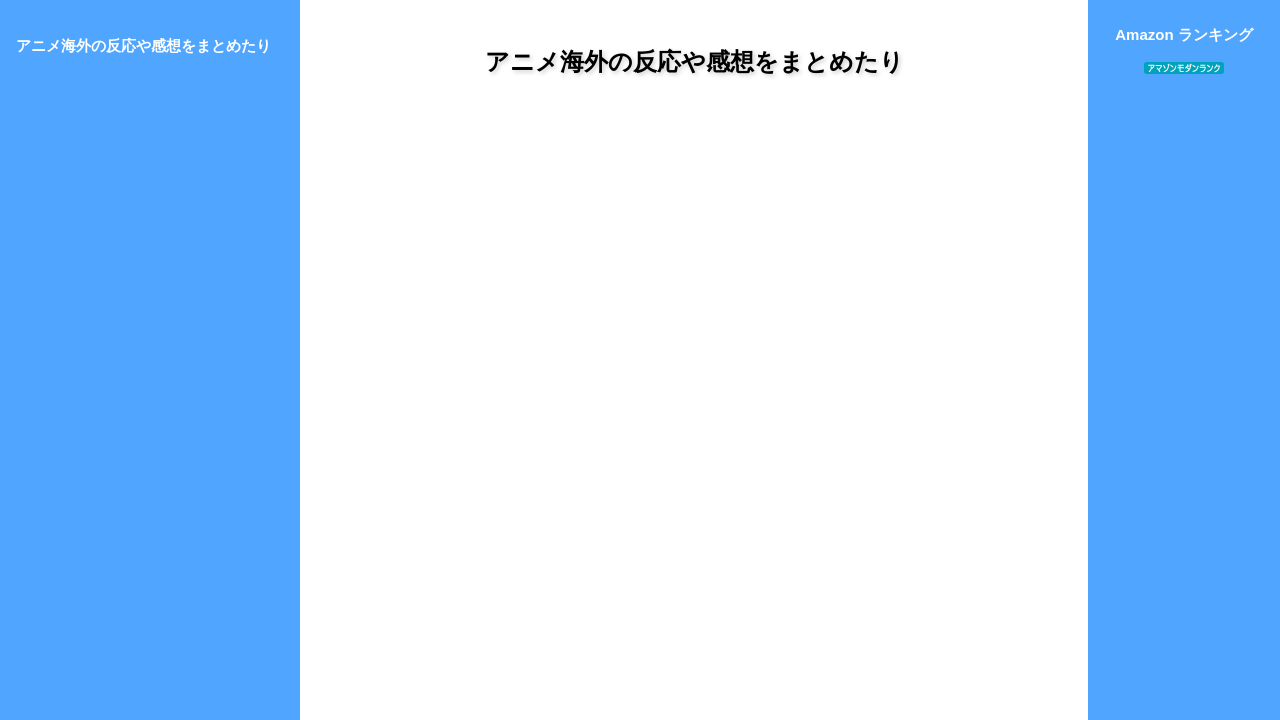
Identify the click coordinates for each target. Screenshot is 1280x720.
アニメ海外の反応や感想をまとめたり (694, 61)
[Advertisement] (694, 279)
